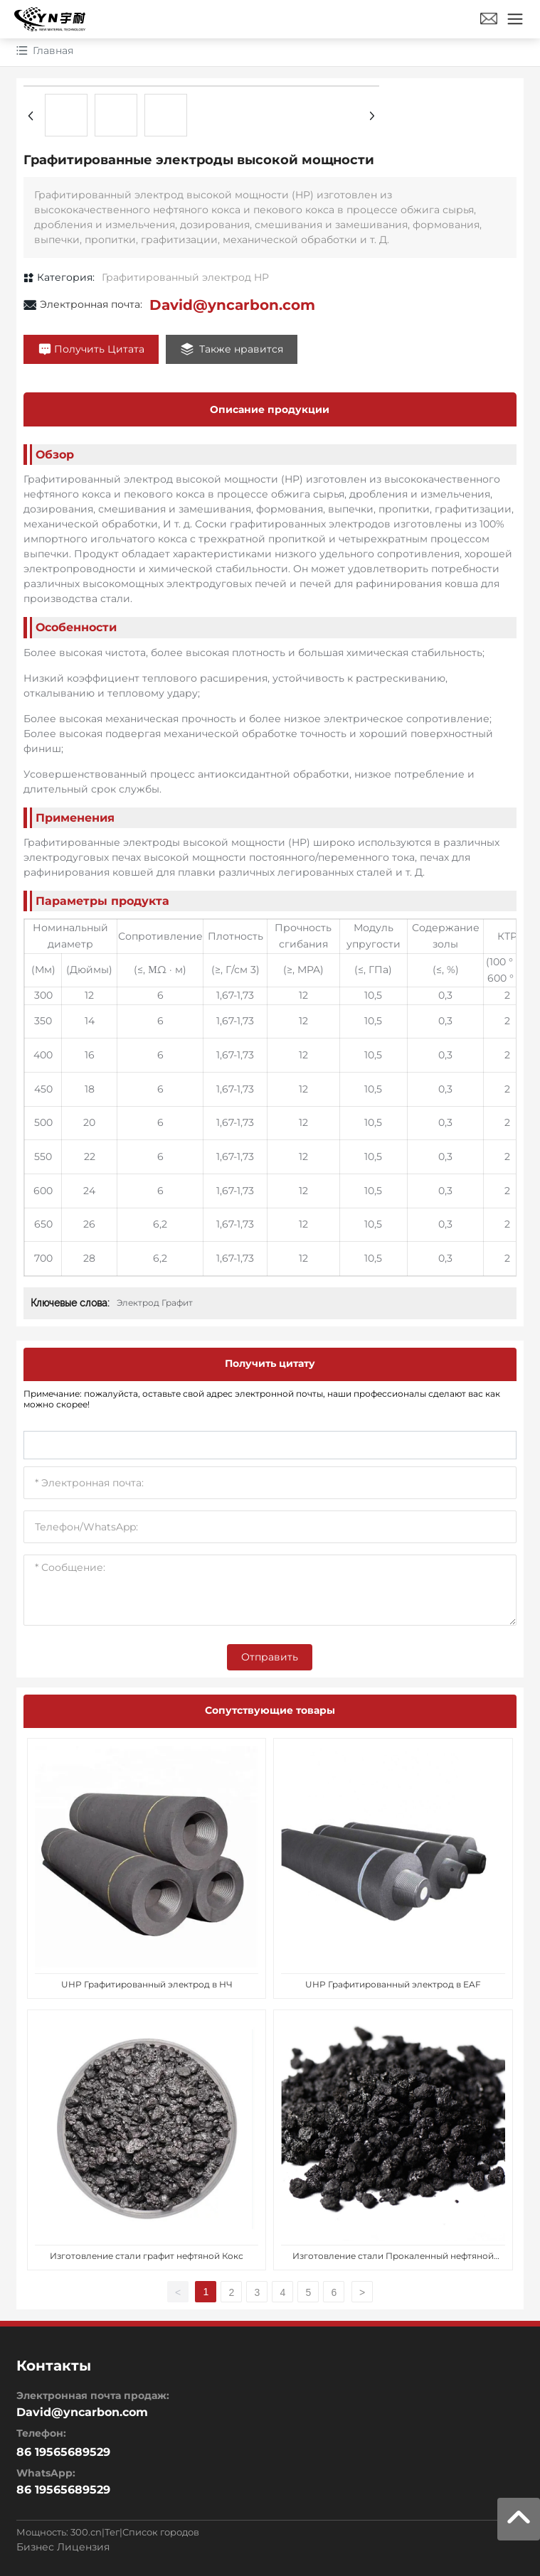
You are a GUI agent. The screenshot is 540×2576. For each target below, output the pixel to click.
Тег (112, 2532)
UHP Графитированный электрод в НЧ (147, 1984)
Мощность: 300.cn (59, 2532)
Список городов (160, 2532)
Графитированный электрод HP (185, 277)
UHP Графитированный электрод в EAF (393, 1984)
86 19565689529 (63, 2489)
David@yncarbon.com (232, 304)
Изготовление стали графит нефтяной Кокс (146, 2255)
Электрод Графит (155, 1302)
